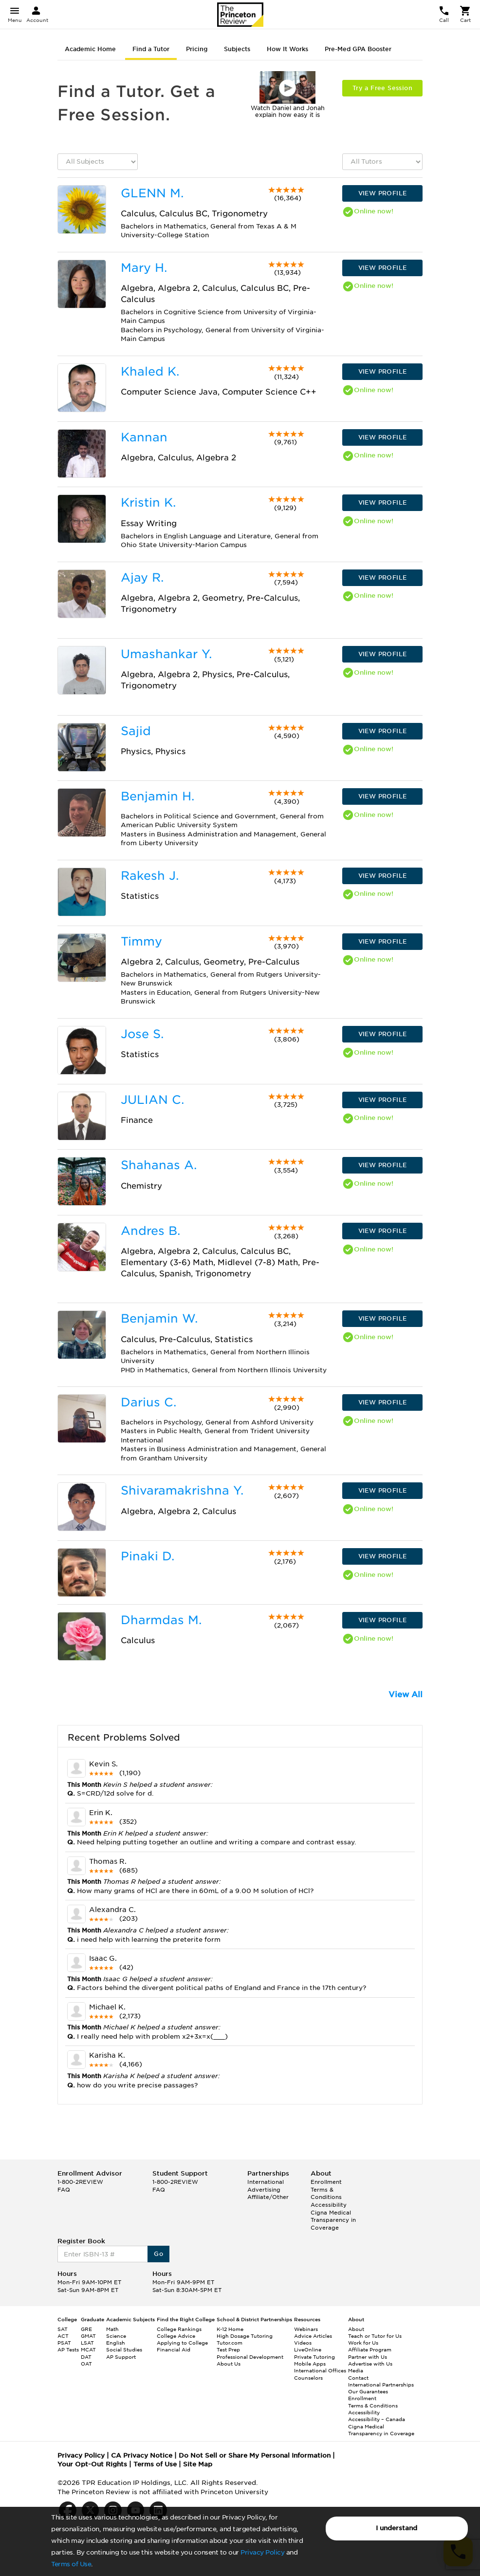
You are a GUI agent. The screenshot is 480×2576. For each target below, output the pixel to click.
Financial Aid (173, 2349)
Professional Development (250, 2357)
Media (355, 2370)
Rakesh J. (150, 876)
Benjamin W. (159, 1318)
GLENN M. (152, 193)
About (356, 2329)
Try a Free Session (382, 88)
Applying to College (182, 2343)
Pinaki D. (147, 1556)
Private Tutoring (314, 2357)
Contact (358, 2378)
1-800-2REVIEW (80, 2181)
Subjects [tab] (237, 49)
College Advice (176, 2336)
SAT (62, 2329)
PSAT (64, 2343)
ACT (63, 2336)
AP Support (121, 2357)
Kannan (144, 437)
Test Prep (228, 2349)
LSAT (87, 2343)
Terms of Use (71, 2564)
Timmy (141, 941)
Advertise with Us (370, 2364)
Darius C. (148, 1402)
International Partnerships (381, 2384)
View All (405, 1694)
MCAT (88, 2349)
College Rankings (179, 2329)
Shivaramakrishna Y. (182, 1490)
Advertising (263, 2189)
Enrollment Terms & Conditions (326, 2189)
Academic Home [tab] (90, 49)
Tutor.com (229, 2343)
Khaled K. (150, 371)
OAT (86, 2364)
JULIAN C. (152, 1100)
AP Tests (68, 2349)
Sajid (136, 731)
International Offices (320, 2370)
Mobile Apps (310, 2364)
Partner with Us (367, 2357)
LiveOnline (307, 2349)
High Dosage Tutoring (245, 2336)
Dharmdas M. (161, 1620)
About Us (228, 2364)
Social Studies (124, 2349)
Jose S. (142, 1034)
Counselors (308, 2378)
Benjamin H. (157, 796)
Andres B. (150, 1231)
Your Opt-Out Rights (92, 2464)
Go (158, 2253)
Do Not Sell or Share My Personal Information (255, 2455)
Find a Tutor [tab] (150, 49)
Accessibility (329, 2204)
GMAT (88, 2336)
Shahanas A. (159, 1165)
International (265, 2181)
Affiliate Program (369, 2349)
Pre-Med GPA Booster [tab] (358, 49)
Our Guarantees (368, 2391)
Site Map (197, 2464)
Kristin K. (148, 502)
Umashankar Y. (166, 654)
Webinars (306, 2329)
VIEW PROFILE (382, 193)
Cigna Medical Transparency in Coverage (333, 2220)
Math (112, 2329)
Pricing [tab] (196, 49)
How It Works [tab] (287, 49)
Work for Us (363, 2343)
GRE (86, 2329)
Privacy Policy (262, 2552)
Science (116, 2336)
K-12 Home (230, 2329)
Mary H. (144, 268)
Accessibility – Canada (376, 2419)
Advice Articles (313, 2336)
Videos (303, 2343)
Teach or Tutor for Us (375, 2336)
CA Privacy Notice (141, 2455)
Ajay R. (142, 577)
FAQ (63, 2189)
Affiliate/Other (268, 2197)
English (115, 2343)
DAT (86, 2357)
